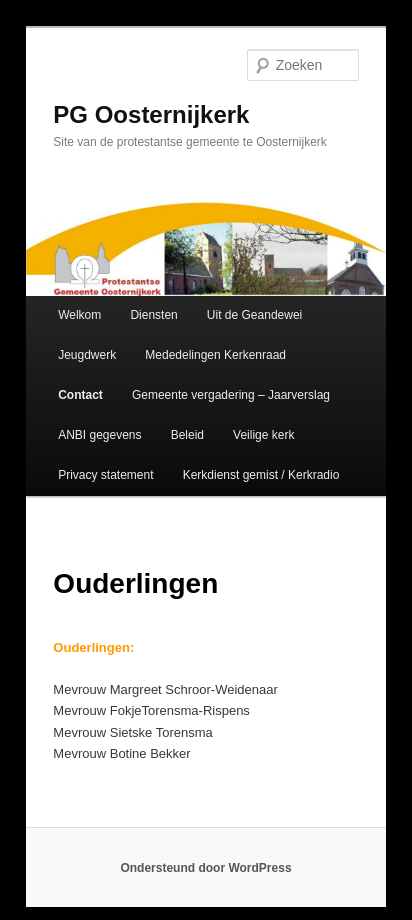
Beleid (187, 435)
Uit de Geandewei (254, 315)
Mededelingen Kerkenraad (215, 355)
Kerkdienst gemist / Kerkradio (261, 475)
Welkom (79, 315)
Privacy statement (105, 475)
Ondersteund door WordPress (205, 868)
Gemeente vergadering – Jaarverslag (231, 395)
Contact (80, 395)
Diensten (153, 315)
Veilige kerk (263, 435)
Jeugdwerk (87, 355)
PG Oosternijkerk (151, 114)
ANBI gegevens (99, 435)
